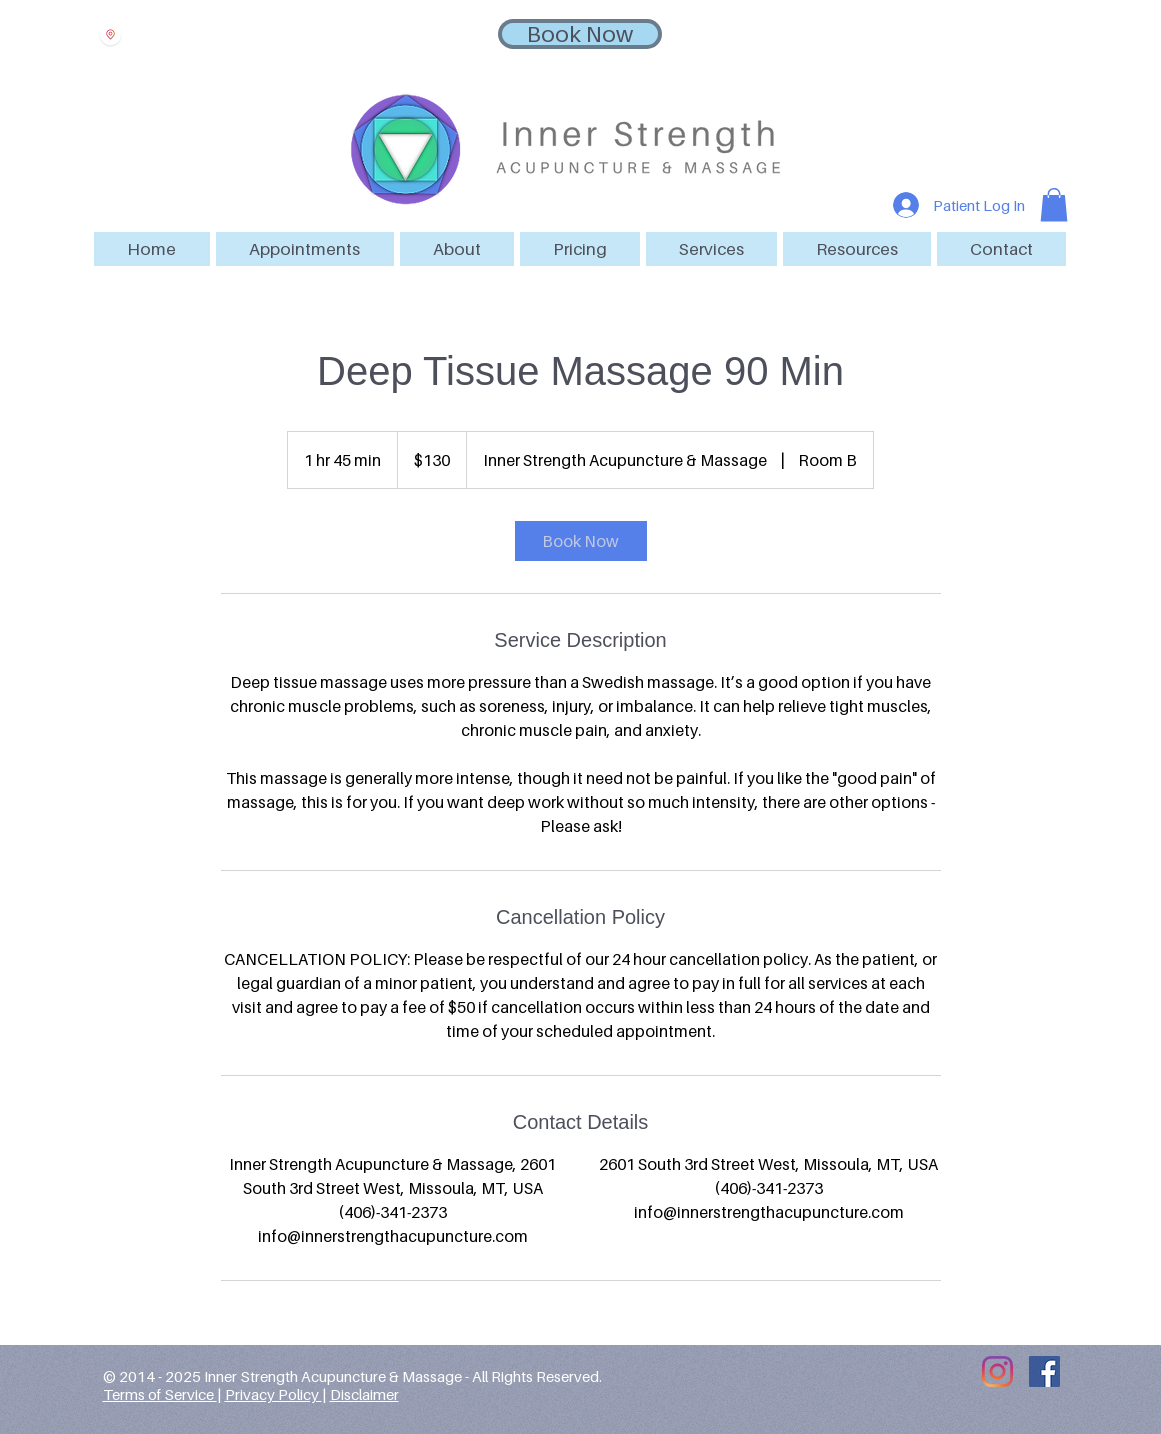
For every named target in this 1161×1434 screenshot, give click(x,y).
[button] (305, 249)
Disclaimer (364, 1394)
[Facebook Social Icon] (1044, 1371)
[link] (581, 541)
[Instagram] (997, 1371)
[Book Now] (580, 34)
